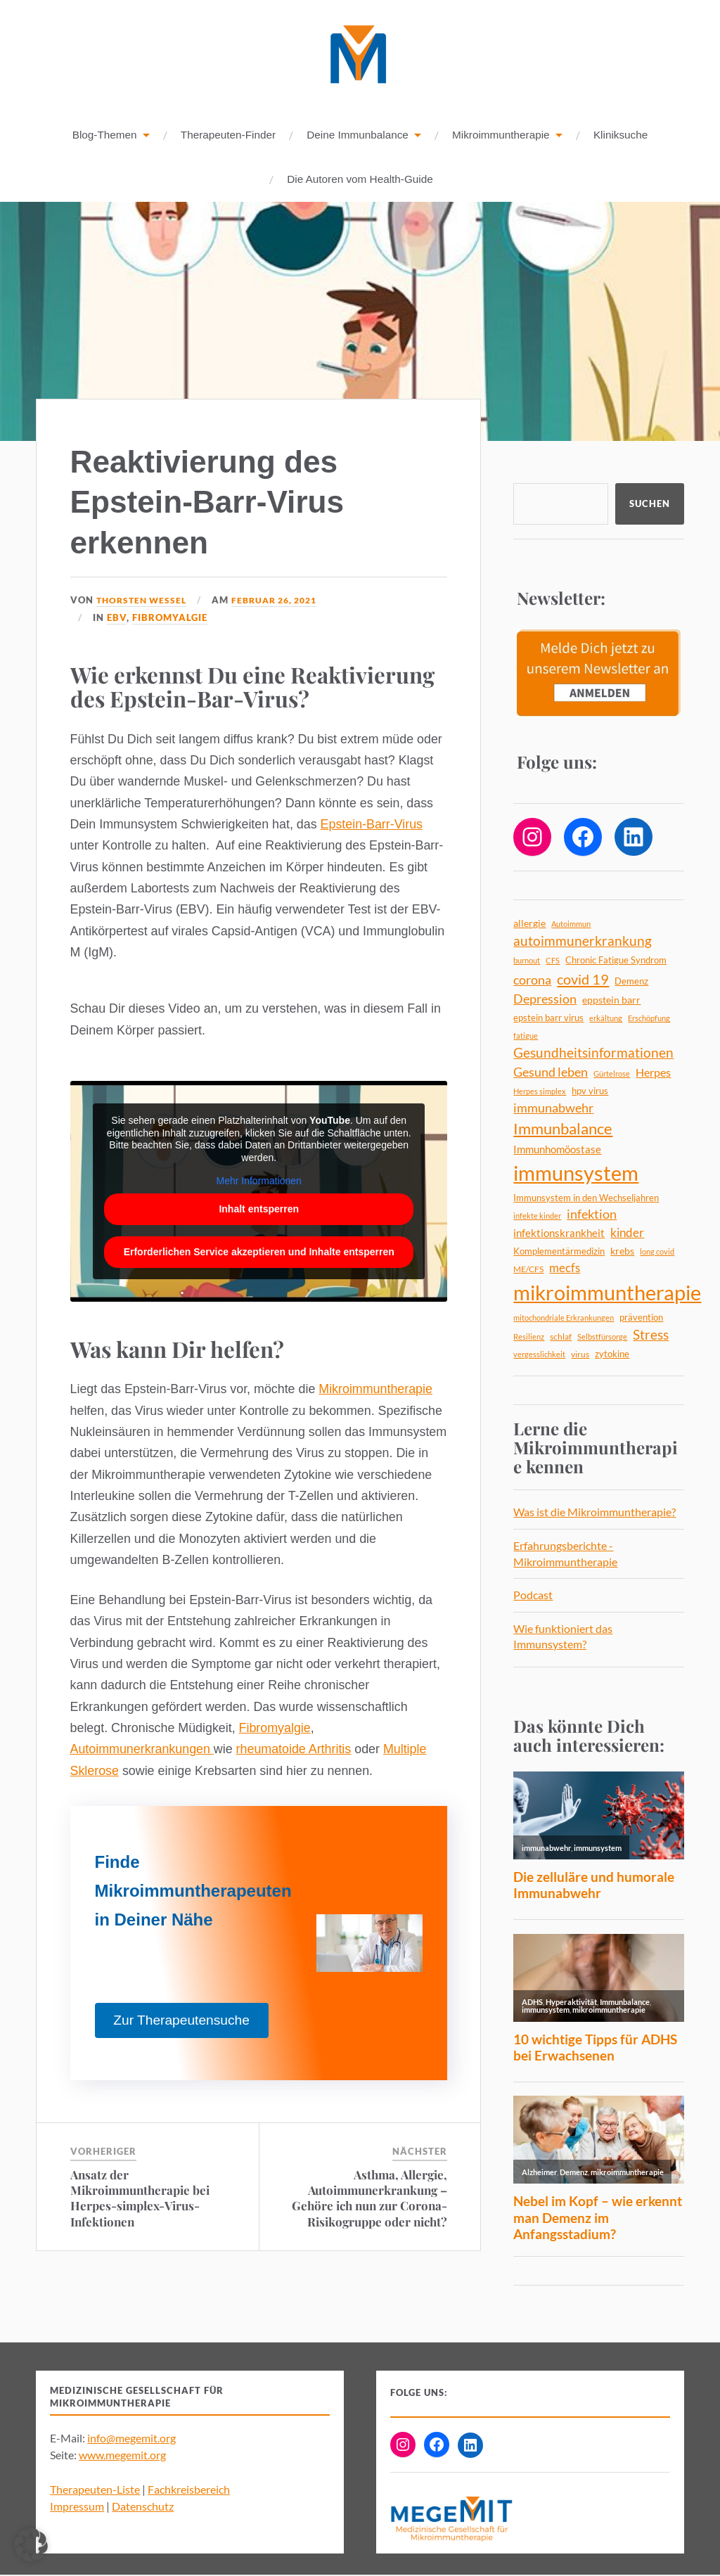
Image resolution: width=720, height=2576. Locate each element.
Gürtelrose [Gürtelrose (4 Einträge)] (611, 1074)
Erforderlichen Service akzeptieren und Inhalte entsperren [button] (258, 1252)
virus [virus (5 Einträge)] (580, 1355)
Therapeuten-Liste (95, 2490)
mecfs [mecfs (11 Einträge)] (564, 1268)
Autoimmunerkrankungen (142, 1750)
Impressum (77, 2506)
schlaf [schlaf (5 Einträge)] (561, 1337)
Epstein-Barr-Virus (372, 825)
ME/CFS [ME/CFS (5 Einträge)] (528, 1269)
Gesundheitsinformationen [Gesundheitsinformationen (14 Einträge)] (593, 1053)
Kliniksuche (620, 135)
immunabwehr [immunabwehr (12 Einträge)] (553, 1108)
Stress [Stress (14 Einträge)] (651, 1335)
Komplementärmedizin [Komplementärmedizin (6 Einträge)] (559, 1251)
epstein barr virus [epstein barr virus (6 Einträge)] (548, 1018)
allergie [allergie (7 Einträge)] (529, 924)
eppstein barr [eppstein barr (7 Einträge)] (611, 1000)
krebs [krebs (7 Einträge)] (622, 1251)
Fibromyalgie (169, 618)
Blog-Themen (104, 135)
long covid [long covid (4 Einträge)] (657, 1252)
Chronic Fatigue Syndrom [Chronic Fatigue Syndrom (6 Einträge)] (616, 960)
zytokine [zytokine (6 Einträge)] (612, 1354)
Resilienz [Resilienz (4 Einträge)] (528, 1337)
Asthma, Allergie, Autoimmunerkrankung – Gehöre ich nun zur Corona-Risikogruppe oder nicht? (369, 2198)
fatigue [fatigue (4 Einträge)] (525, 1036)
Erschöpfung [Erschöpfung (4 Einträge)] (649, 1018)
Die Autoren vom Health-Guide (359, 180)
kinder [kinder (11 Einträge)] (627, 1233)
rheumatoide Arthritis (294, 1750)
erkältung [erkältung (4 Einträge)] (605, 1018)
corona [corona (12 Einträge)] (532, 980)
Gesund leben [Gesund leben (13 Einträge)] (550, 1072)
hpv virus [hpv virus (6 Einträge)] (590, 1091)
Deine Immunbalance (358, 135)
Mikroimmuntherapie (501, 135)
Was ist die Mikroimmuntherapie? (594, 1512)
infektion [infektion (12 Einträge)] (592, 1214)
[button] (31, 2545)
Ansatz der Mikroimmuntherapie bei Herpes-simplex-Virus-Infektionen (140, 2198)
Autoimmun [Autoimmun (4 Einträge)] (571, 924)
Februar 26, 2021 (283, 600)
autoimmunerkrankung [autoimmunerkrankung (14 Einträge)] (582, 941)
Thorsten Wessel (144, 600)
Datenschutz (143, 2506)
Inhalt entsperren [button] (259, 1209)
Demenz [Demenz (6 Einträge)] (631, 981)
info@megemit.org (131, 2438)
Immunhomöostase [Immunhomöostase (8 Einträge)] (557, 1149)
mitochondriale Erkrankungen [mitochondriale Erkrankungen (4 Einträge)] (563, 1318)
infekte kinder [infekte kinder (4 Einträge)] (537, 1216)
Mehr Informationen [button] (258, 1181)
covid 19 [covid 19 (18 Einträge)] (583, 979)
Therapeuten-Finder (228, 135)
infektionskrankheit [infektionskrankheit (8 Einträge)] (559, 1233)
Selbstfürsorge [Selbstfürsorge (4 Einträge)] (602, 1337)
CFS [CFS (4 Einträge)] (553, 961)
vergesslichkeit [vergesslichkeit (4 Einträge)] (539, 1354)
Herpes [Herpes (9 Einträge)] (653, 1072)
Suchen (649, 504)
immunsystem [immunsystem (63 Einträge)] (575, 1173)
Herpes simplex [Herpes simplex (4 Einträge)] (539, 1091)
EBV (117, 618)
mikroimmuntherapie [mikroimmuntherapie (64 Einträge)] (607, 1293)
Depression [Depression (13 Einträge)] (545, 999)
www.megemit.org (122, 2455)
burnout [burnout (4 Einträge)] (526, 961)
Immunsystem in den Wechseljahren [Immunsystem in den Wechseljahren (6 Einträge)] (586, 1198)
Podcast (533, 1595)
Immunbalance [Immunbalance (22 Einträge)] (562, 1129)
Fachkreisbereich (189, 2490)
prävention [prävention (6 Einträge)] (641, 1318)
